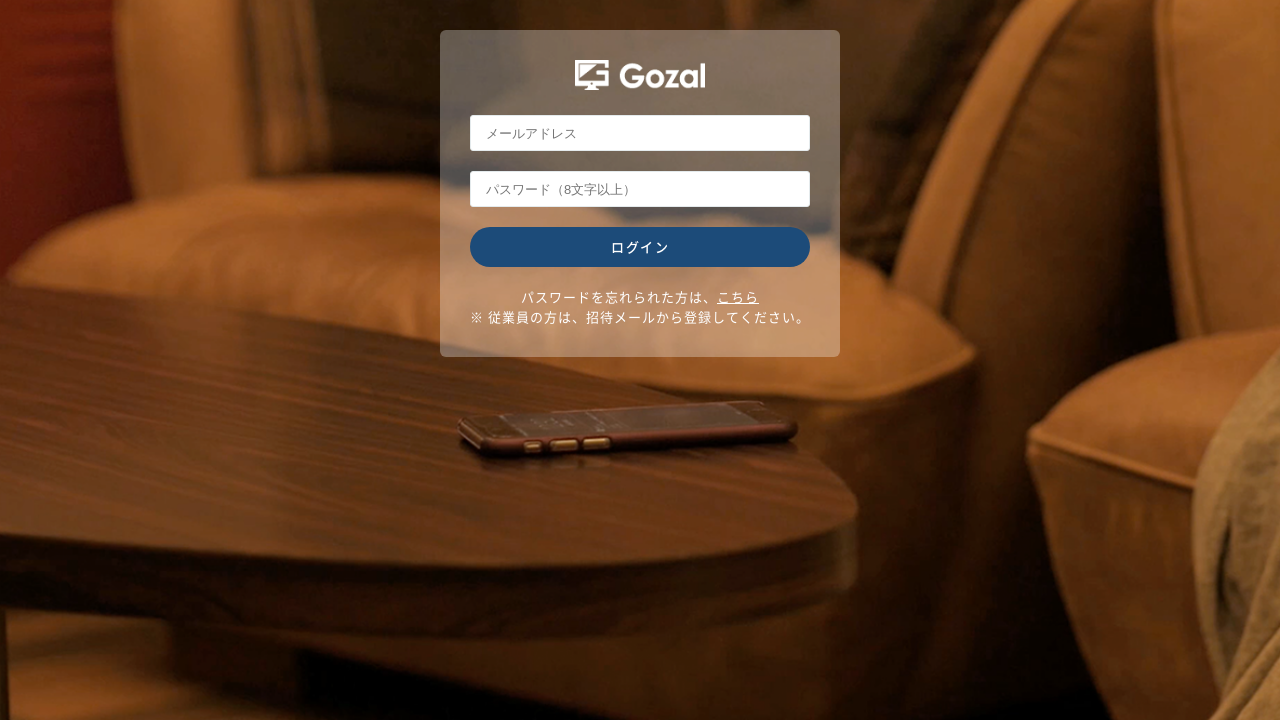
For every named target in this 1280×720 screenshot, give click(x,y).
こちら (738, 296)
